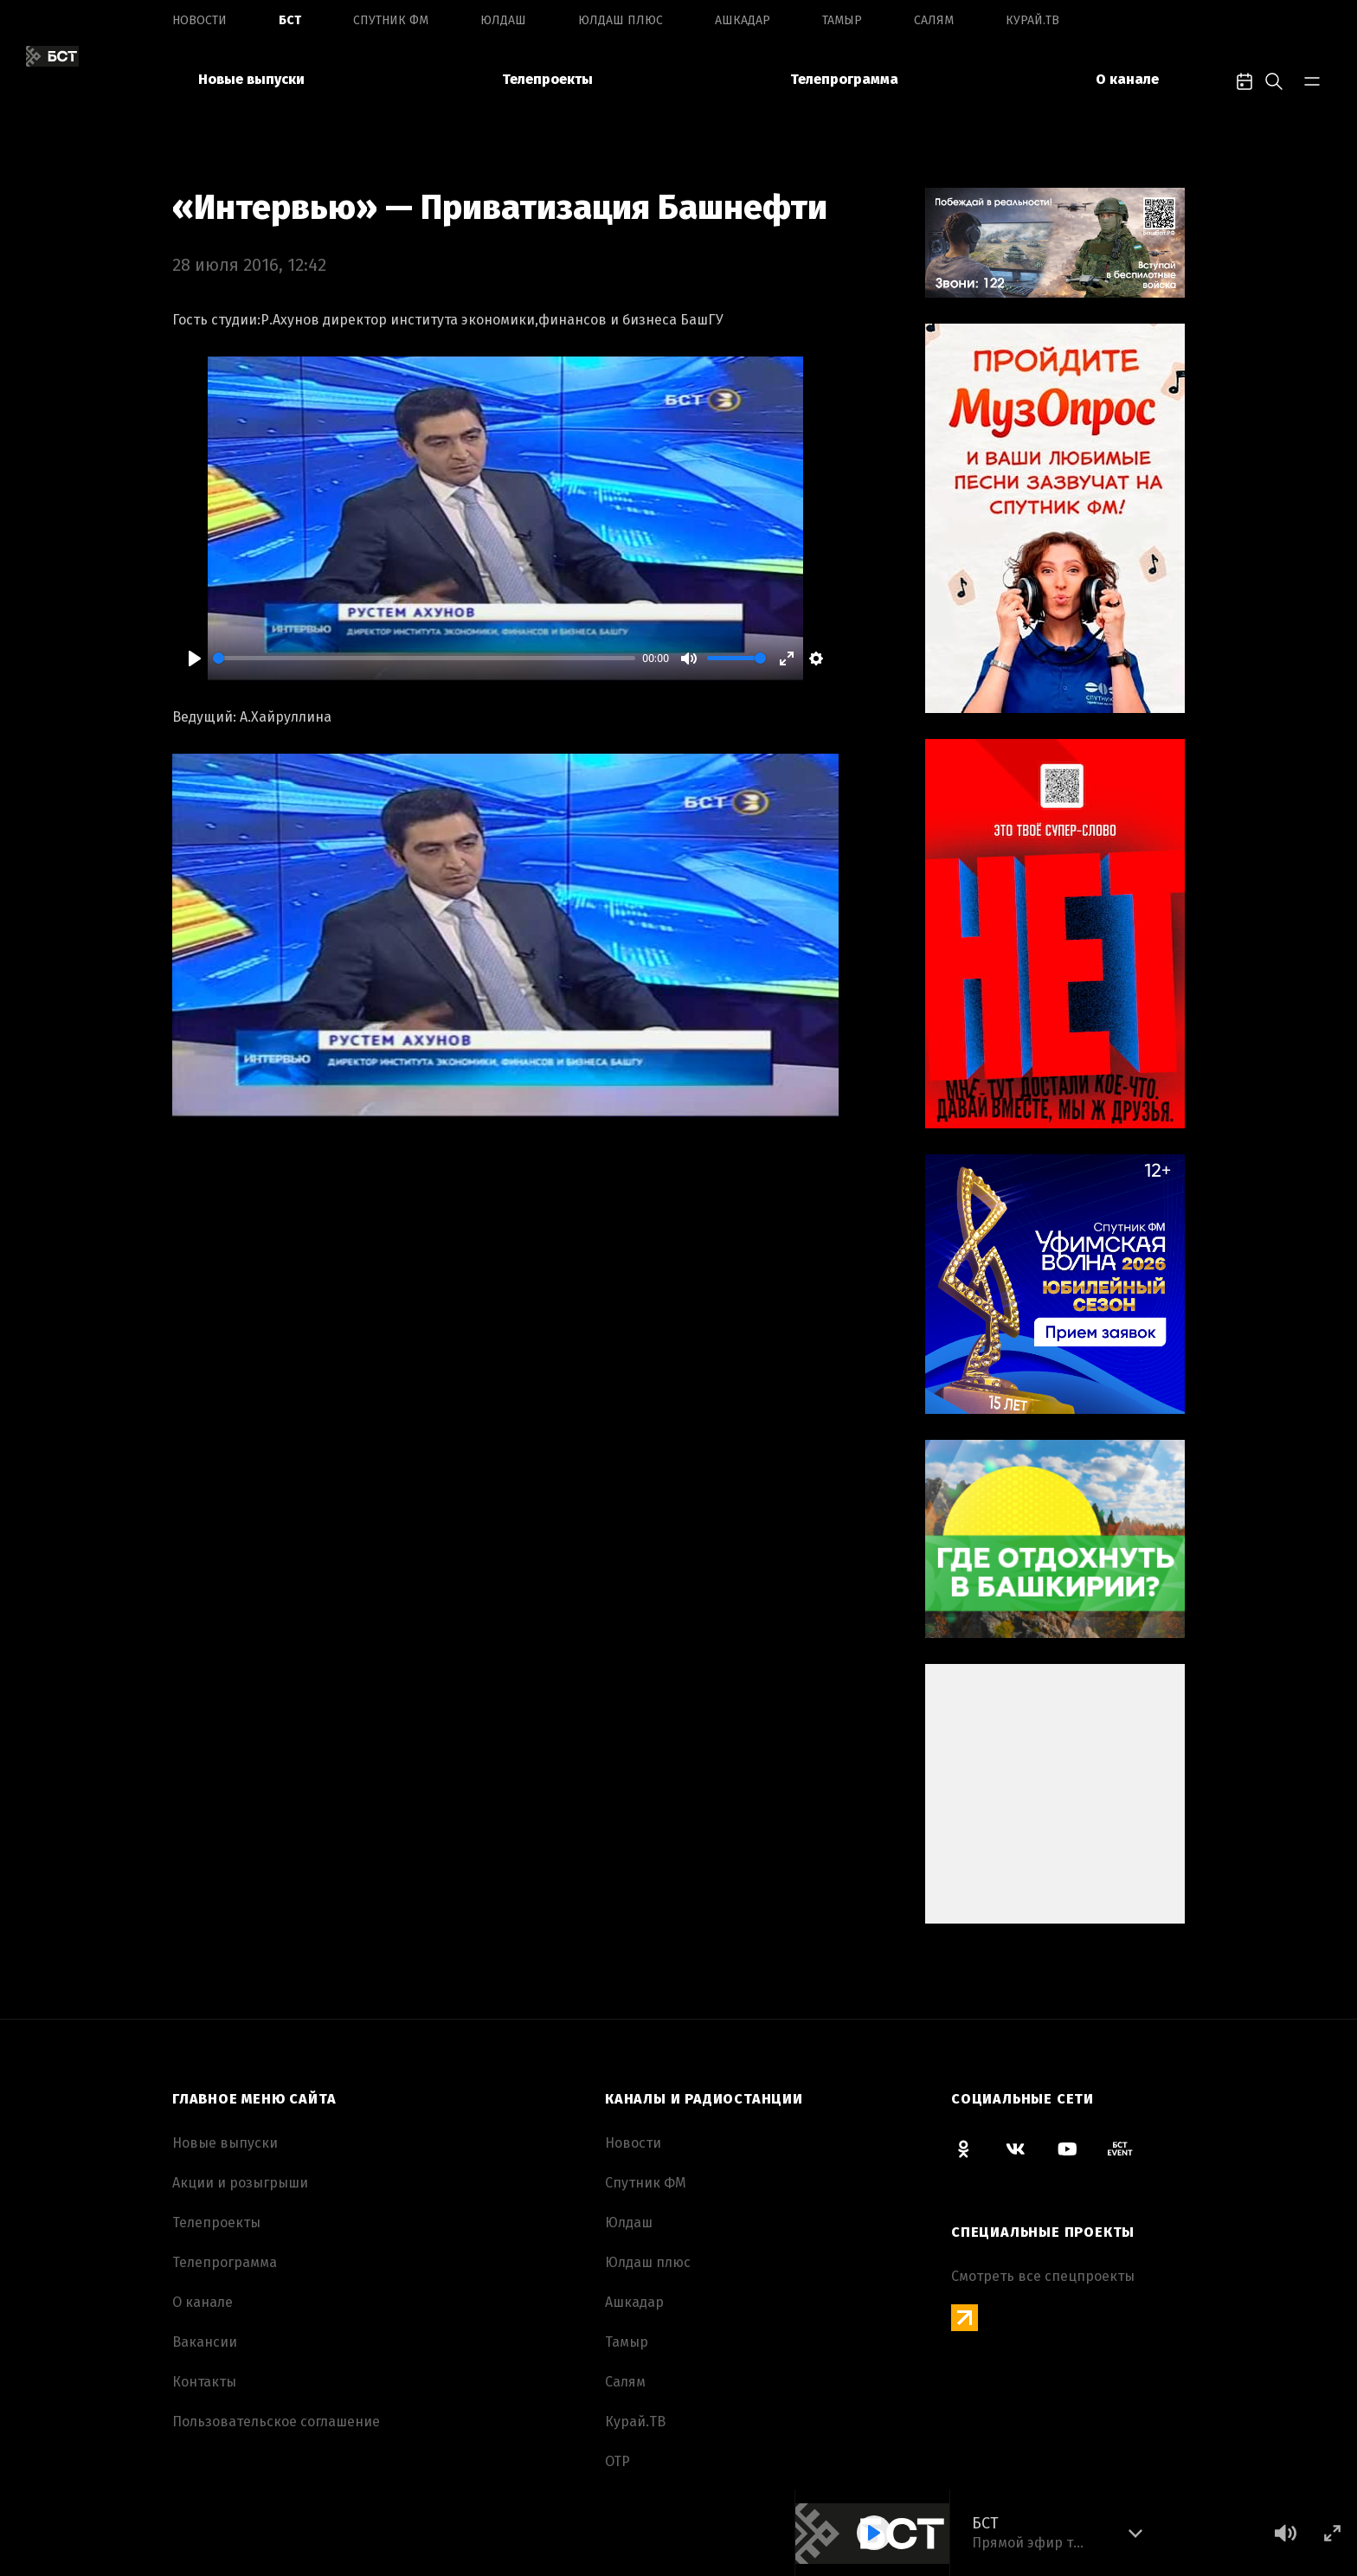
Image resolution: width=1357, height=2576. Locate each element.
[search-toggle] (1274, 80)
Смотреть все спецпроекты (1043, 2276)
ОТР (617, 2461)
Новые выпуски (251, 79)
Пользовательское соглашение (276, 2421)
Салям (934, 20)
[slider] (424, 658)
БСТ (290, 20)
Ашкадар (742, 20)
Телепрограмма (844, 79)
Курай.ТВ (1032, 20)
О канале (1127, 79)
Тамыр (842, 20)
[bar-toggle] (1312, 80)
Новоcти (199, 20)
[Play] (195, 658)
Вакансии (204, 2342)
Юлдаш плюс (620, 20)
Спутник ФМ (390, 20)
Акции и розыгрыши (240, 2183)
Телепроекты (547, 79)
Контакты (204, 2382)
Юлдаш (503, 20)
